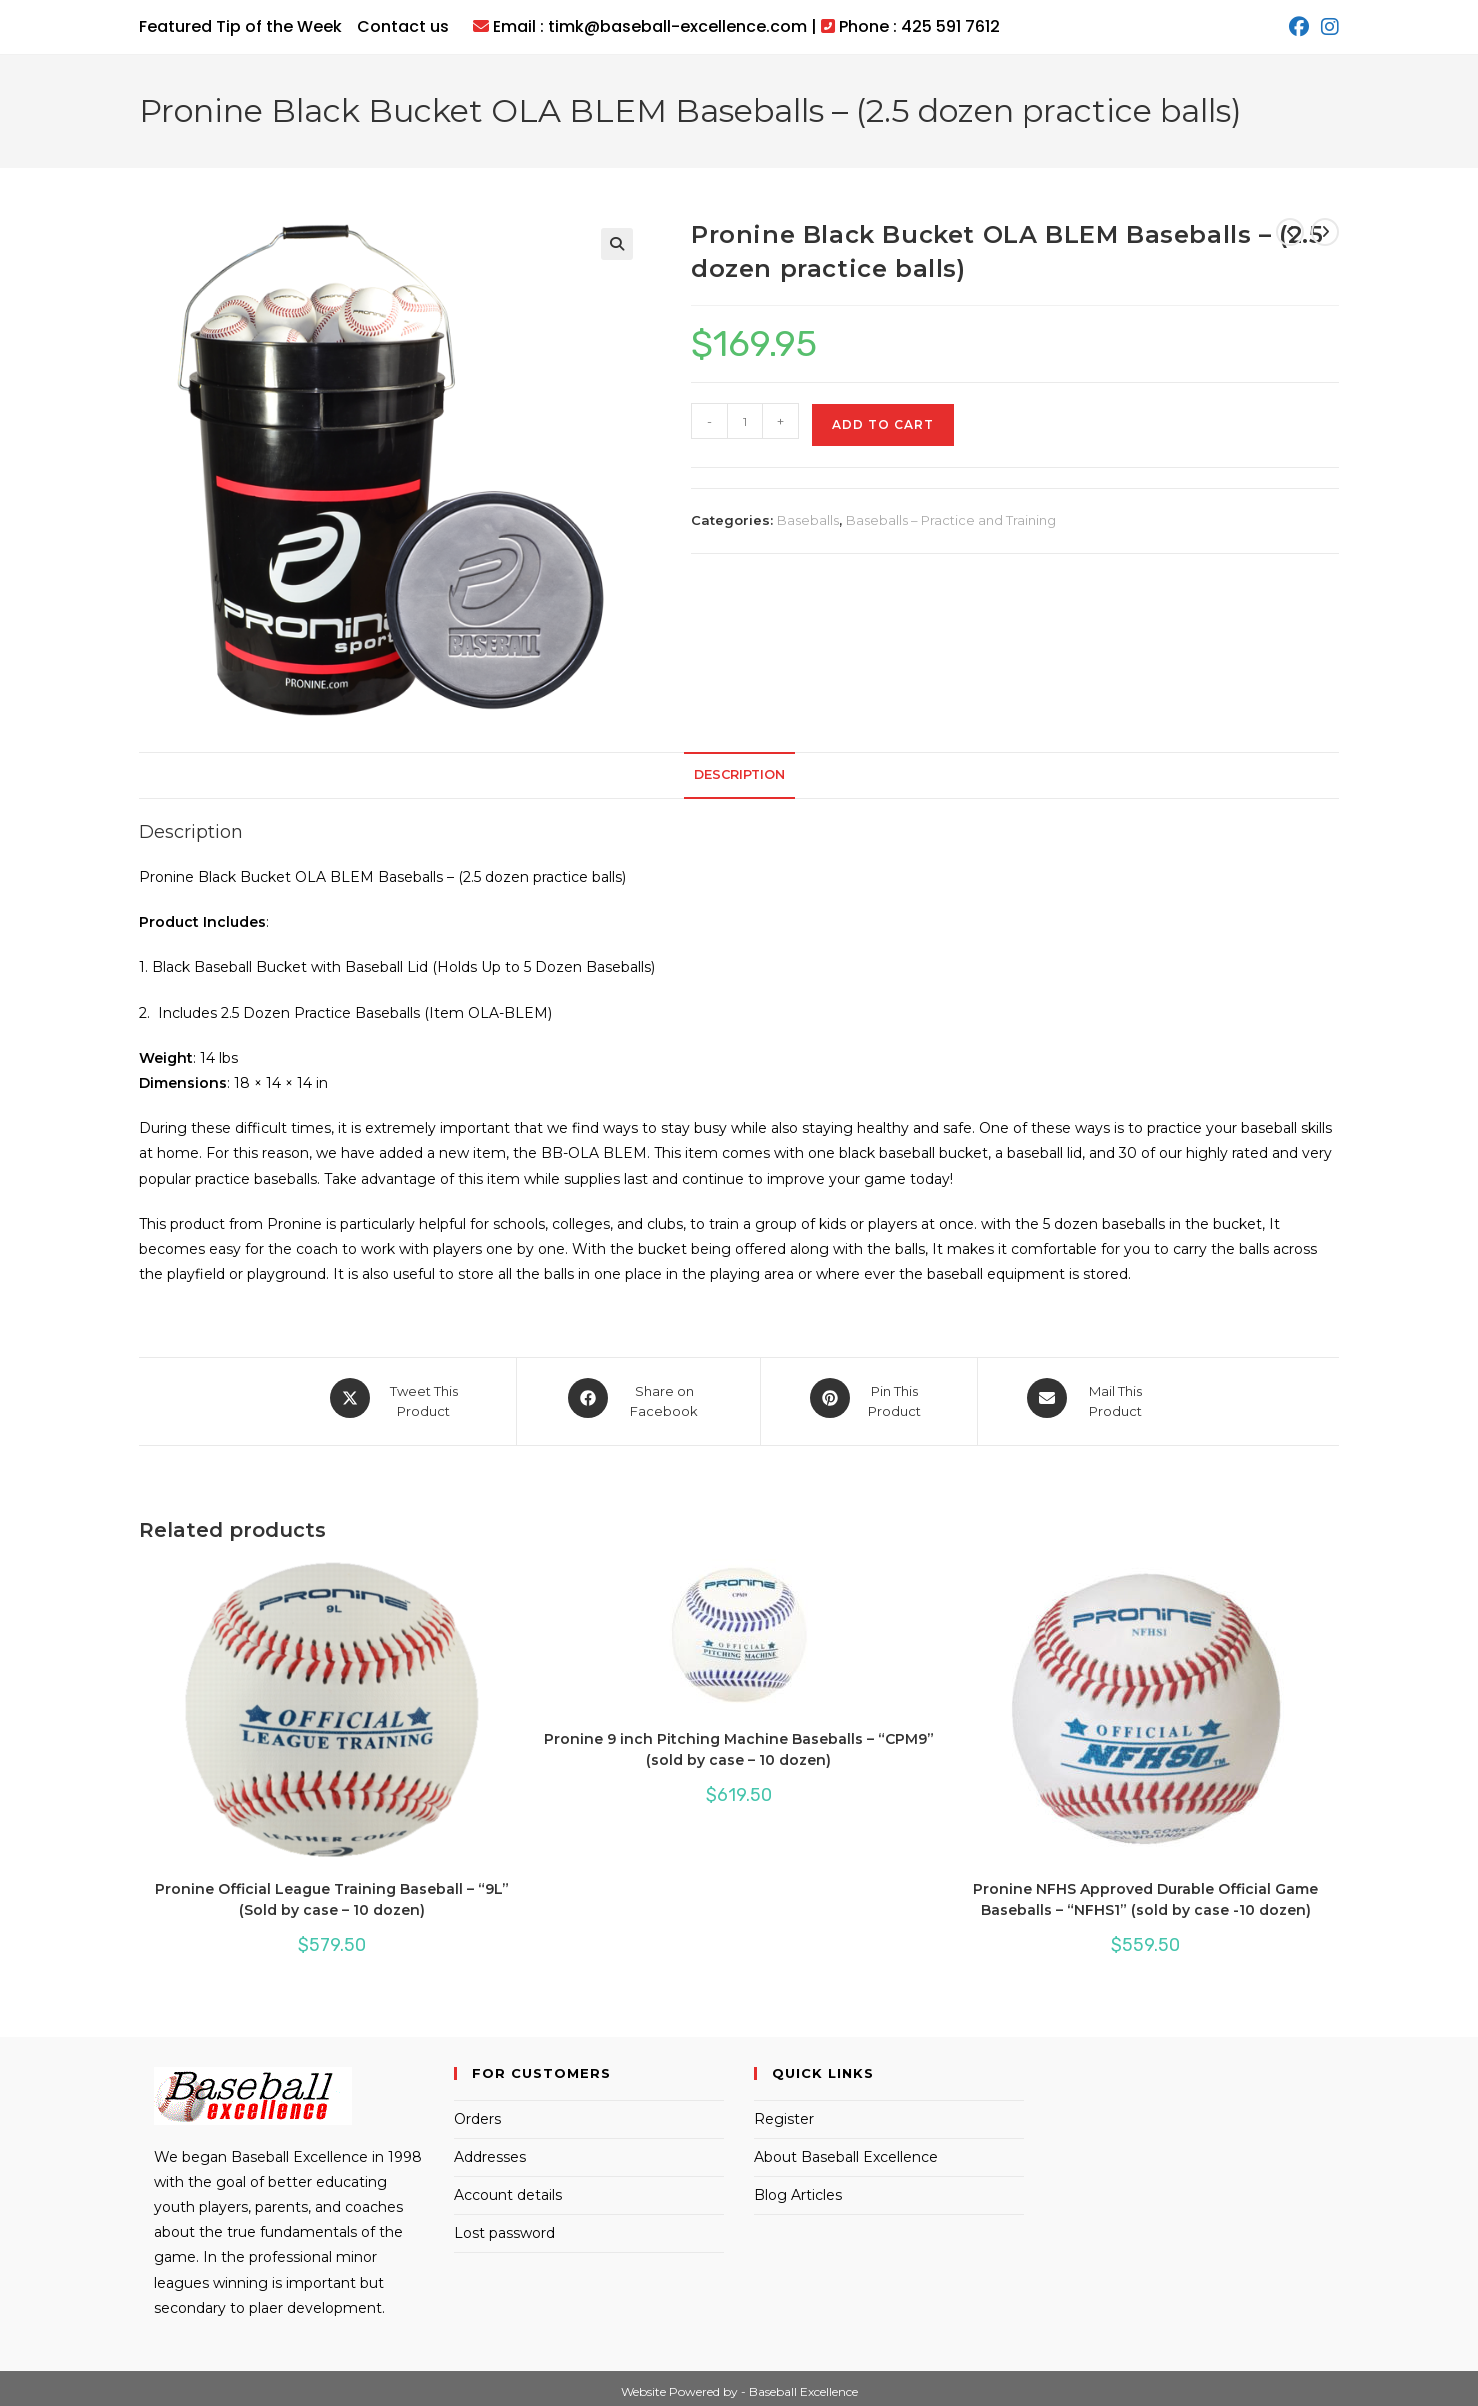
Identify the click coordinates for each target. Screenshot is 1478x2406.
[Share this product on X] (397, 1398)
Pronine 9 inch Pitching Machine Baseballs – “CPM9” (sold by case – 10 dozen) (739, 1742)
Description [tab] (739, 774)
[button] (617, 244)
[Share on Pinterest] (869, 1398)
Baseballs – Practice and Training (951, 520)
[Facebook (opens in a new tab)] (1299, 27)
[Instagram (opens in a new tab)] (1327, 27)
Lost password (504, 2226)
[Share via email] (1089, 1398)
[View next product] (1325, 232)
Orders (477, 2112)
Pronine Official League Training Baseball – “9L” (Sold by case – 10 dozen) (332, 1892)
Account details (508, 2188)
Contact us (403, 26)
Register (784, 2112)
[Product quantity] (745, 421)
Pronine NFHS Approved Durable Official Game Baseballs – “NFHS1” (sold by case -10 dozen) (1145, 1892)
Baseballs (808, 520)
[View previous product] (1290, 232)
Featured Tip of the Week (240, 26)
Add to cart (883, 424)
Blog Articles (798, 2188)
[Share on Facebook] (638, 1398)
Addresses (490, 2150)
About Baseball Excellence (846, 2150)
